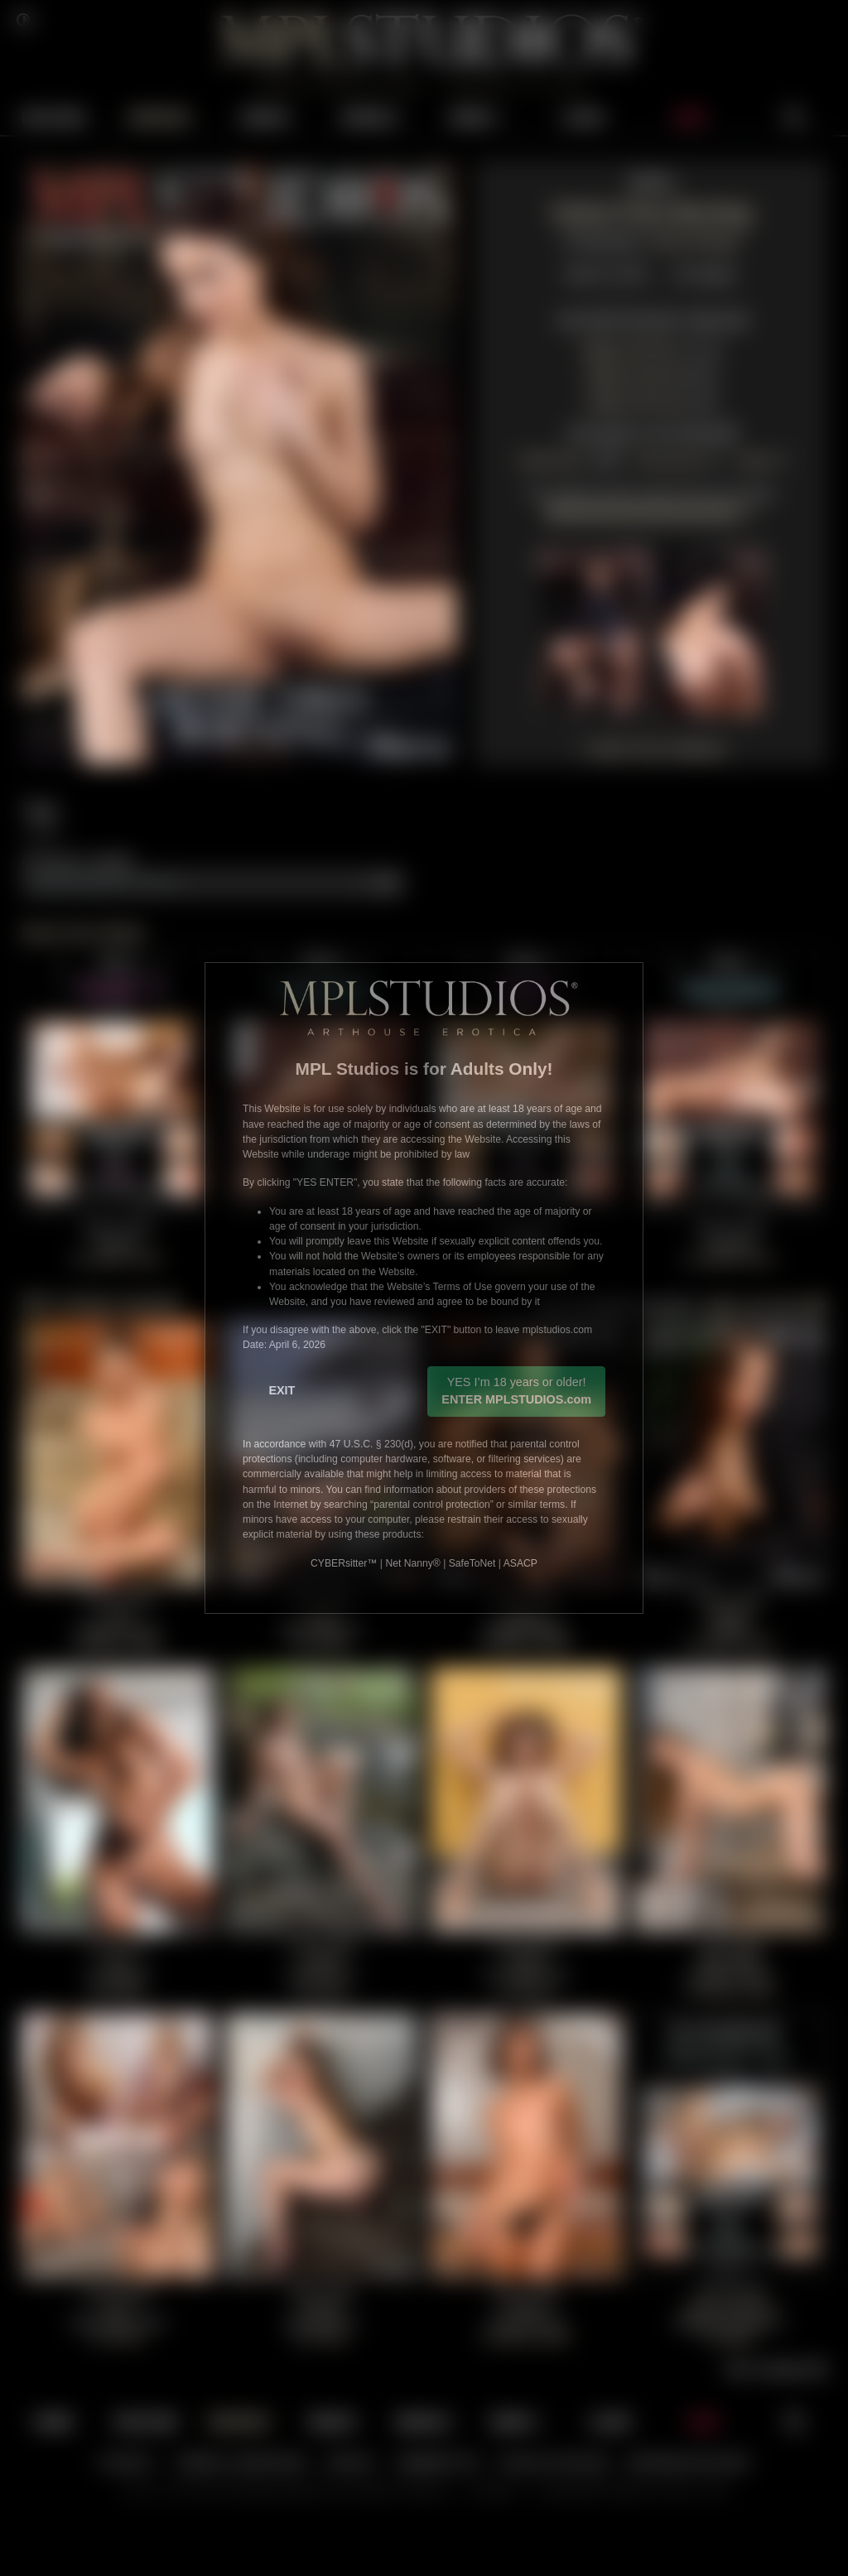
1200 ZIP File (631, 401)
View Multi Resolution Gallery (650, 318)
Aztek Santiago (695, 238)
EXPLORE (53, 116)
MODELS (371, 116)
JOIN (688, 116)
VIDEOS (265, 116)
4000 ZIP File (627, 348)
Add (386, 881)
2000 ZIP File (631, 375)
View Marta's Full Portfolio (651, 431)
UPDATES (159, 116)
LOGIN (583, 116)
